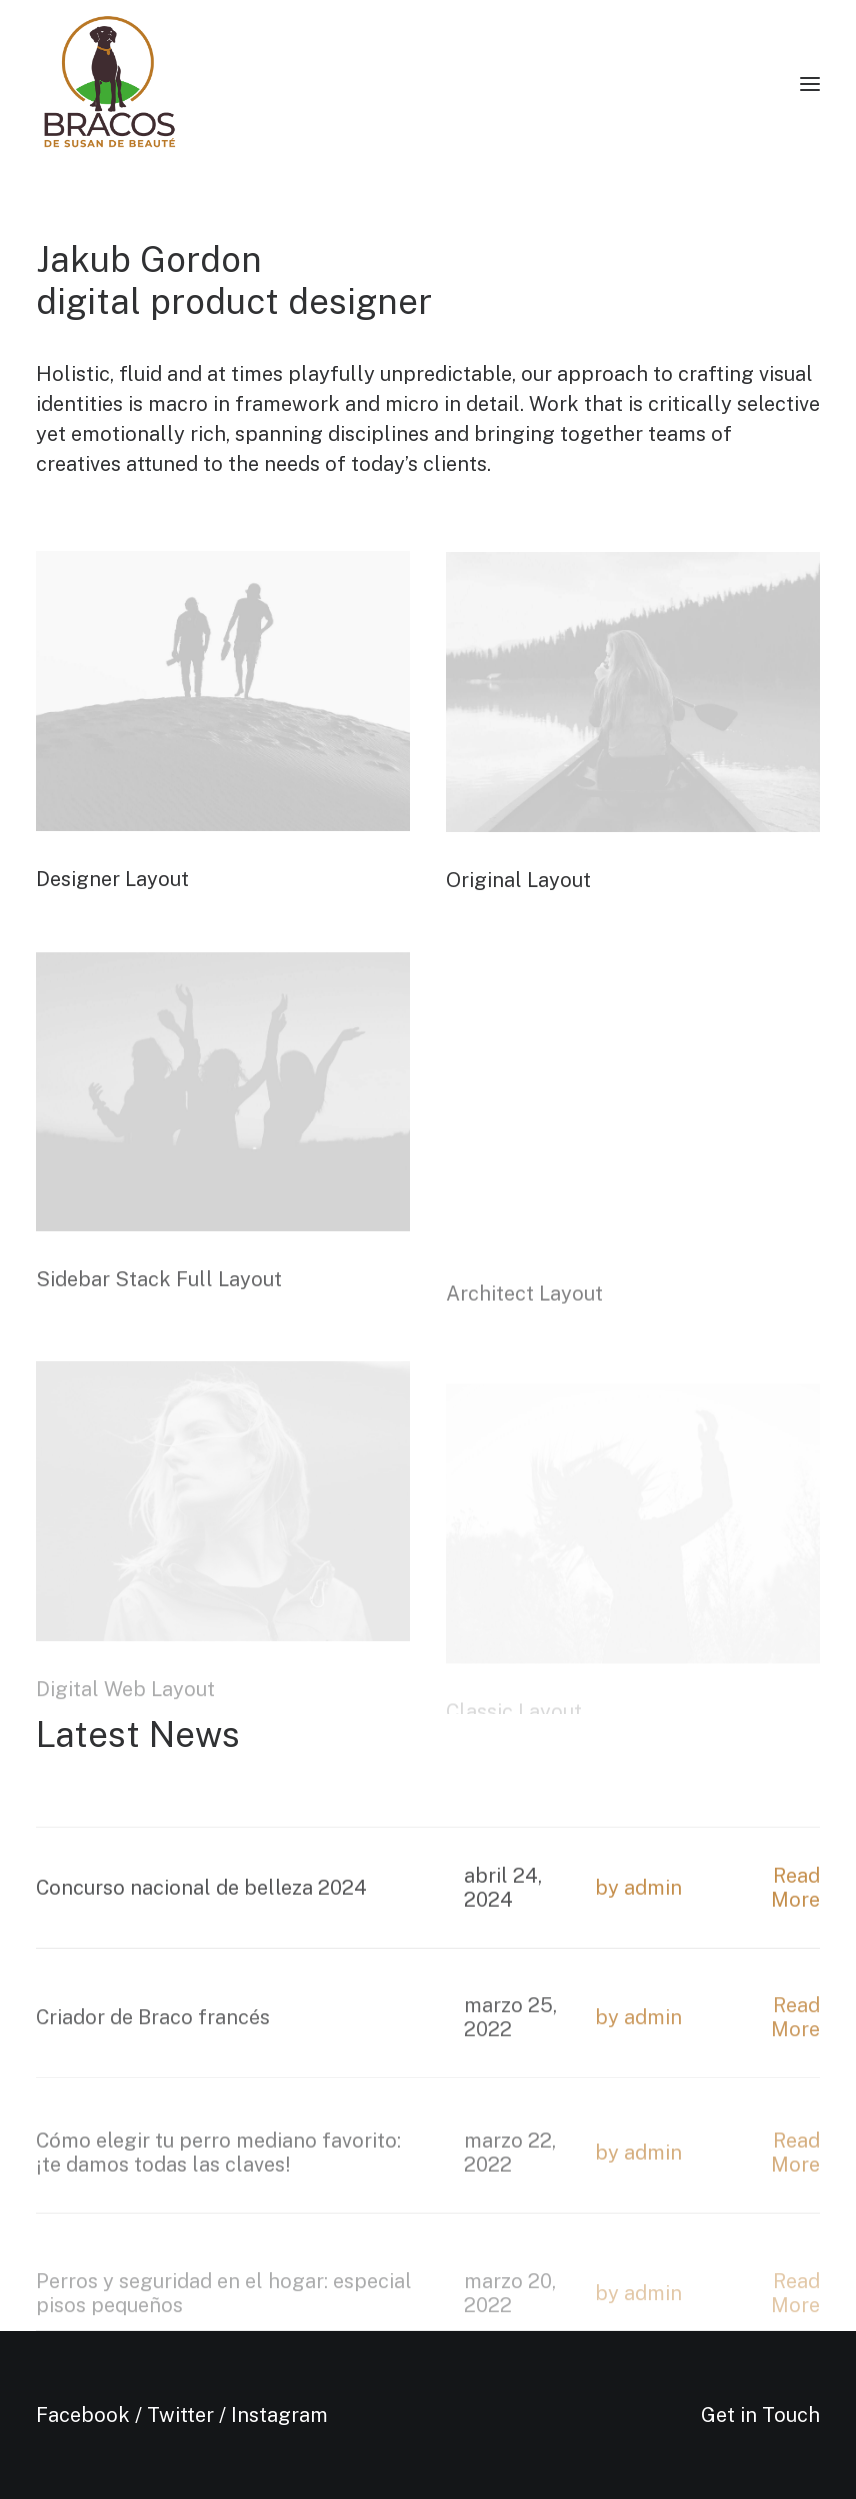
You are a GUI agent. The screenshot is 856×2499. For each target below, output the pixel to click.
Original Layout (518, 889)
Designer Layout (112, 884)
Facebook (83, 2415)
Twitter (180, 2415)
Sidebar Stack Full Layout (159, 1324)
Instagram (279, 2415)
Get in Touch (760, 2415)
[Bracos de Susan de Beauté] (109, 84)
